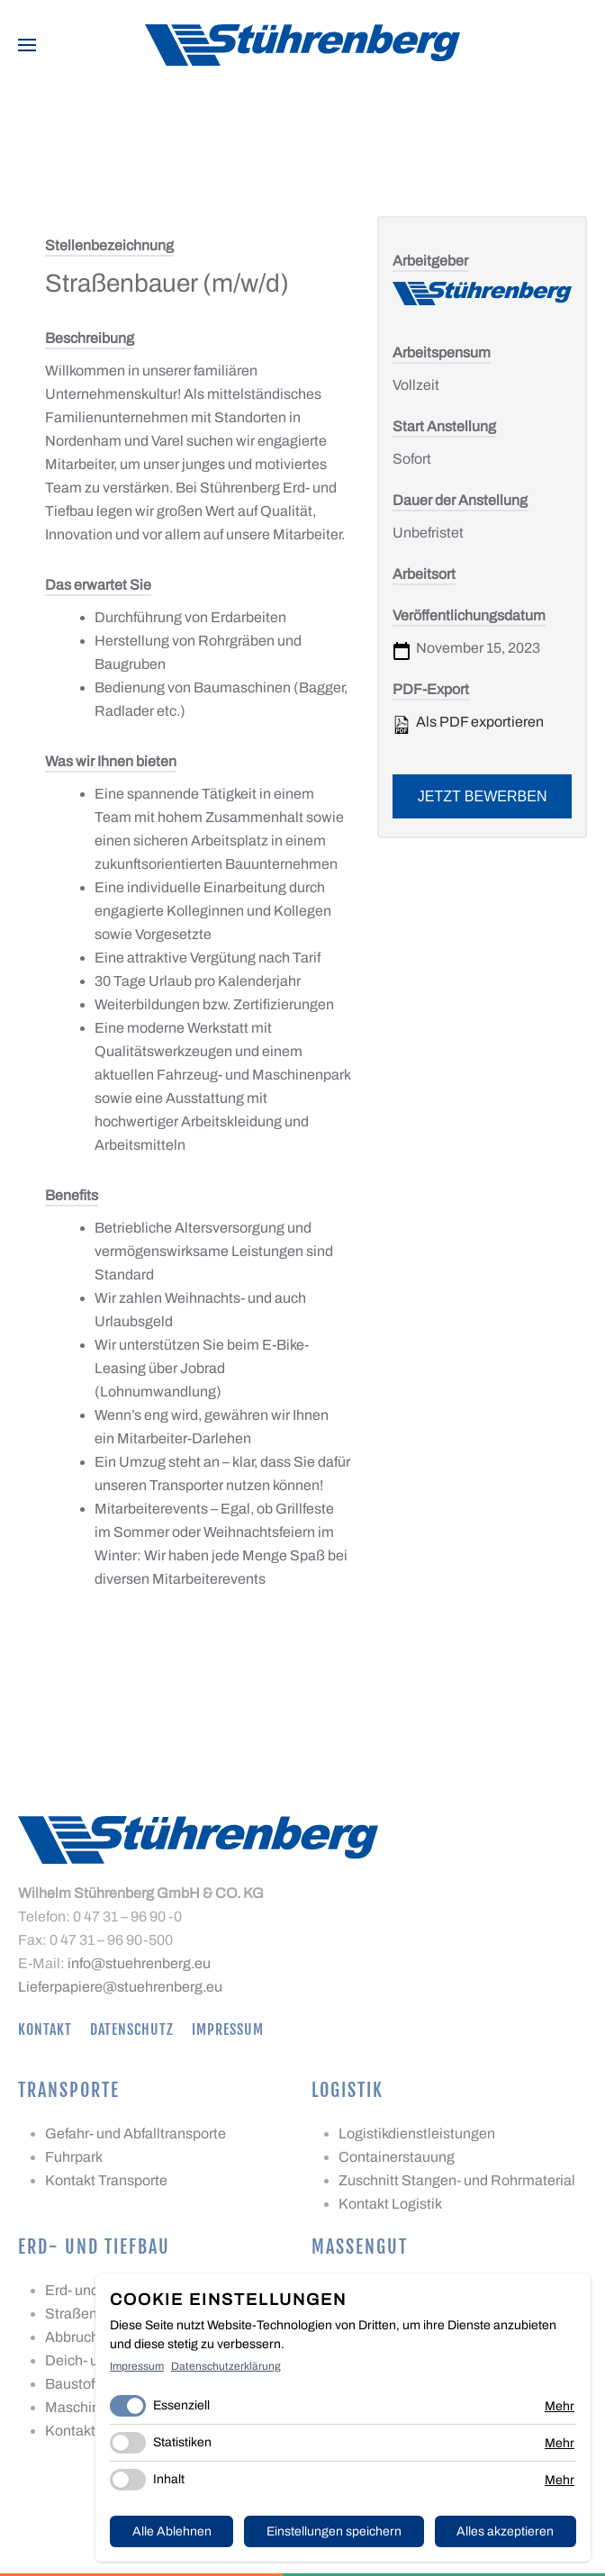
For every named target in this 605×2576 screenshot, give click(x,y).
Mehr (559, 2406)
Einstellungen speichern (334, 2531)
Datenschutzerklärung (226, 2366)
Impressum (228, 2029)
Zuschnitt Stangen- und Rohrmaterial (457, 2180)
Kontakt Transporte (106, 2180)
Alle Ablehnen (172, 2531)
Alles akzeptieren (505, 2531)
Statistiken (182, 2442)
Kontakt (45, 2029)
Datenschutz (132, 2029)
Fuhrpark (74, 2157)
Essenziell (181, 2405)
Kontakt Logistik (390, 2203)
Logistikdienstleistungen (417, 2133)
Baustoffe (76, 2383)
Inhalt (169, 2479)
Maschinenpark (94, 2407)
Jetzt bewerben (482, 796)
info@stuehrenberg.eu (139, 1963)
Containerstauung (397, 2157)
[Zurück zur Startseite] (302, 45)
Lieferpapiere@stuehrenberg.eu (120, 1986)
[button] (27, 45)
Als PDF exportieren (468, 724)
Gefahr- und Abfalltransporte (135, 2133)
